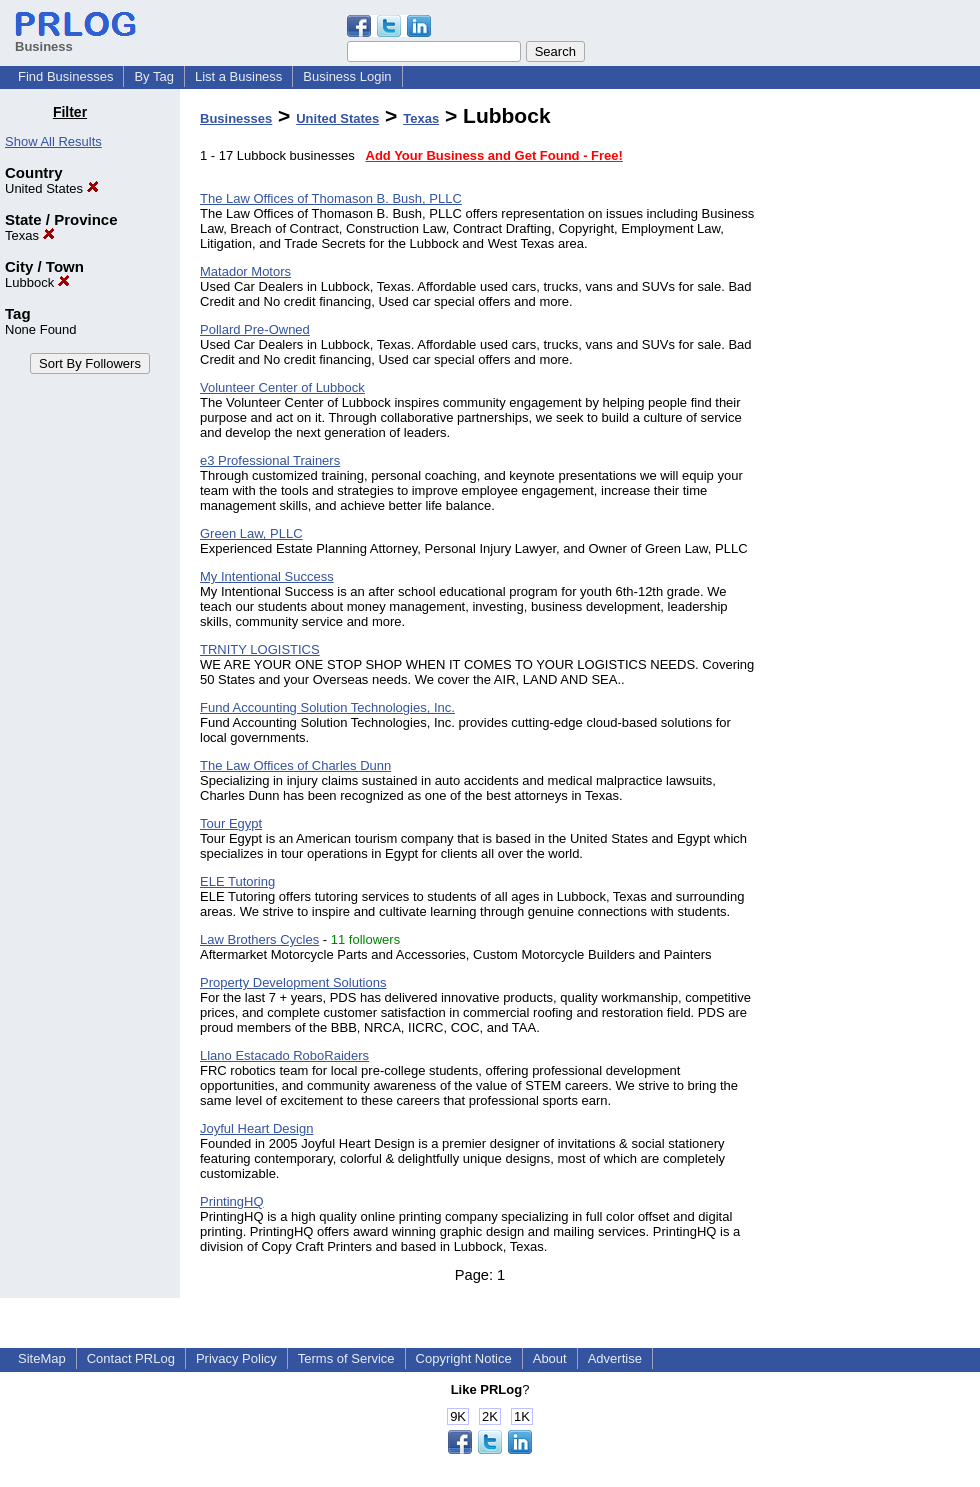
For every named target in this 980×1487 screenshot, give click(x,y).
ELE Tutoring (237, 881)
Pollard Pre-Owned (255, 329)
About (550, 1358)
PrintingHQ (232, 1201)
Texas (30, 235)
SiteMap (42, 1358)
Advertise (615, 1358)
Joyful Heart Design (256, 1128)
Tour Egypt (231, 823)
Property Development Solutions (293, 982)
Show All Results (53, 141)
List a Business (238, 76)
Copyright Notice (464, 1358)
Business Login (347, 76)
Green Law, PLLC (251, 533)
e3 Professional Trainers (270, 460)
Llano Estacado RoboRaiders (284, 1055)
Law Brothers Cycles (259, 939)
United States (52, 188)
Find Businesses (65, 76)
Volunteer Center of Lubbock (282, 387)
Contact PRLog (131, 1358)
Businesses (236, 118)
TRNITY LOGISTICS (260, 649)
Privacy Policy (236, 1358)
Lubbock (37, 282)
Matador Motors (245, 271)
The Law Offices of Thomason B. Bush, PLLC (331, 198)
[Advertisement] (878, 404)
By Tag (154, 76)
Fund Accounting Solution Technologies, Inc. (327, 707)
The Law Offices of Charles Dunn (295, 765)
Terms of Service (346, 1358)
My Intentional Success (267, 576)
